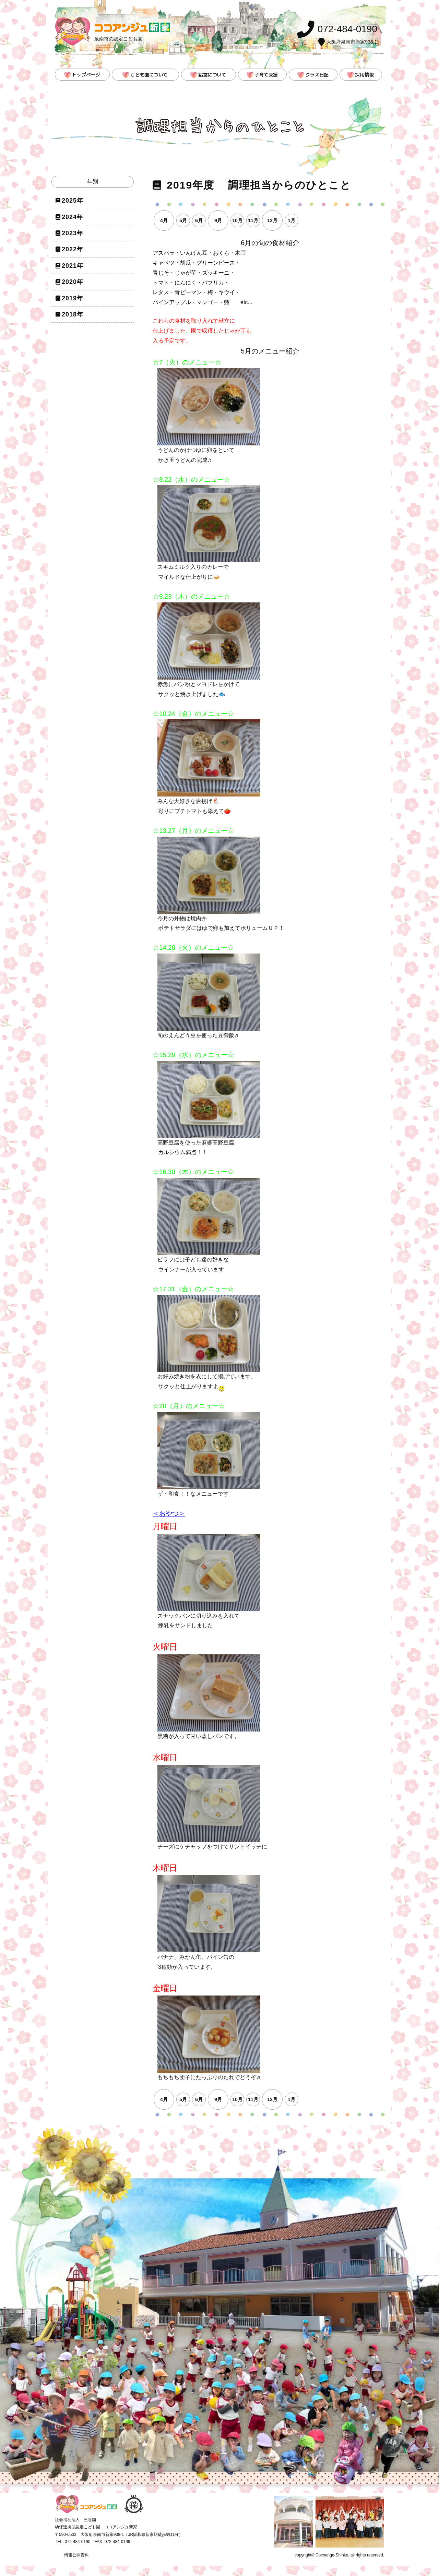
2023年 (72, 233)
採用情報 (364, 74)
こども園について (149, 74)
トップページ (86, 74)
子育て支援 (266, 74)
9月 (218, 220)
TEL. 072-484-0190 (72, 2541)
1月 (291, 220)
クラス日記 (317, 74)
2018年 (72, 314)
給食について (212, 74)
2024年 (72, 217)
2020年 (72, 281)
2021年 (72, 265)
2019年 (72, 298)
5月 (183, 220)
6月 (199, 220)
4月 (164, 220)
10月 (237, 220)
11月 (253, 220)
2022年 (72, 249)
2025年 (72, 200)
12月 (272, 220)
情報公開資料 (76, 2555)
